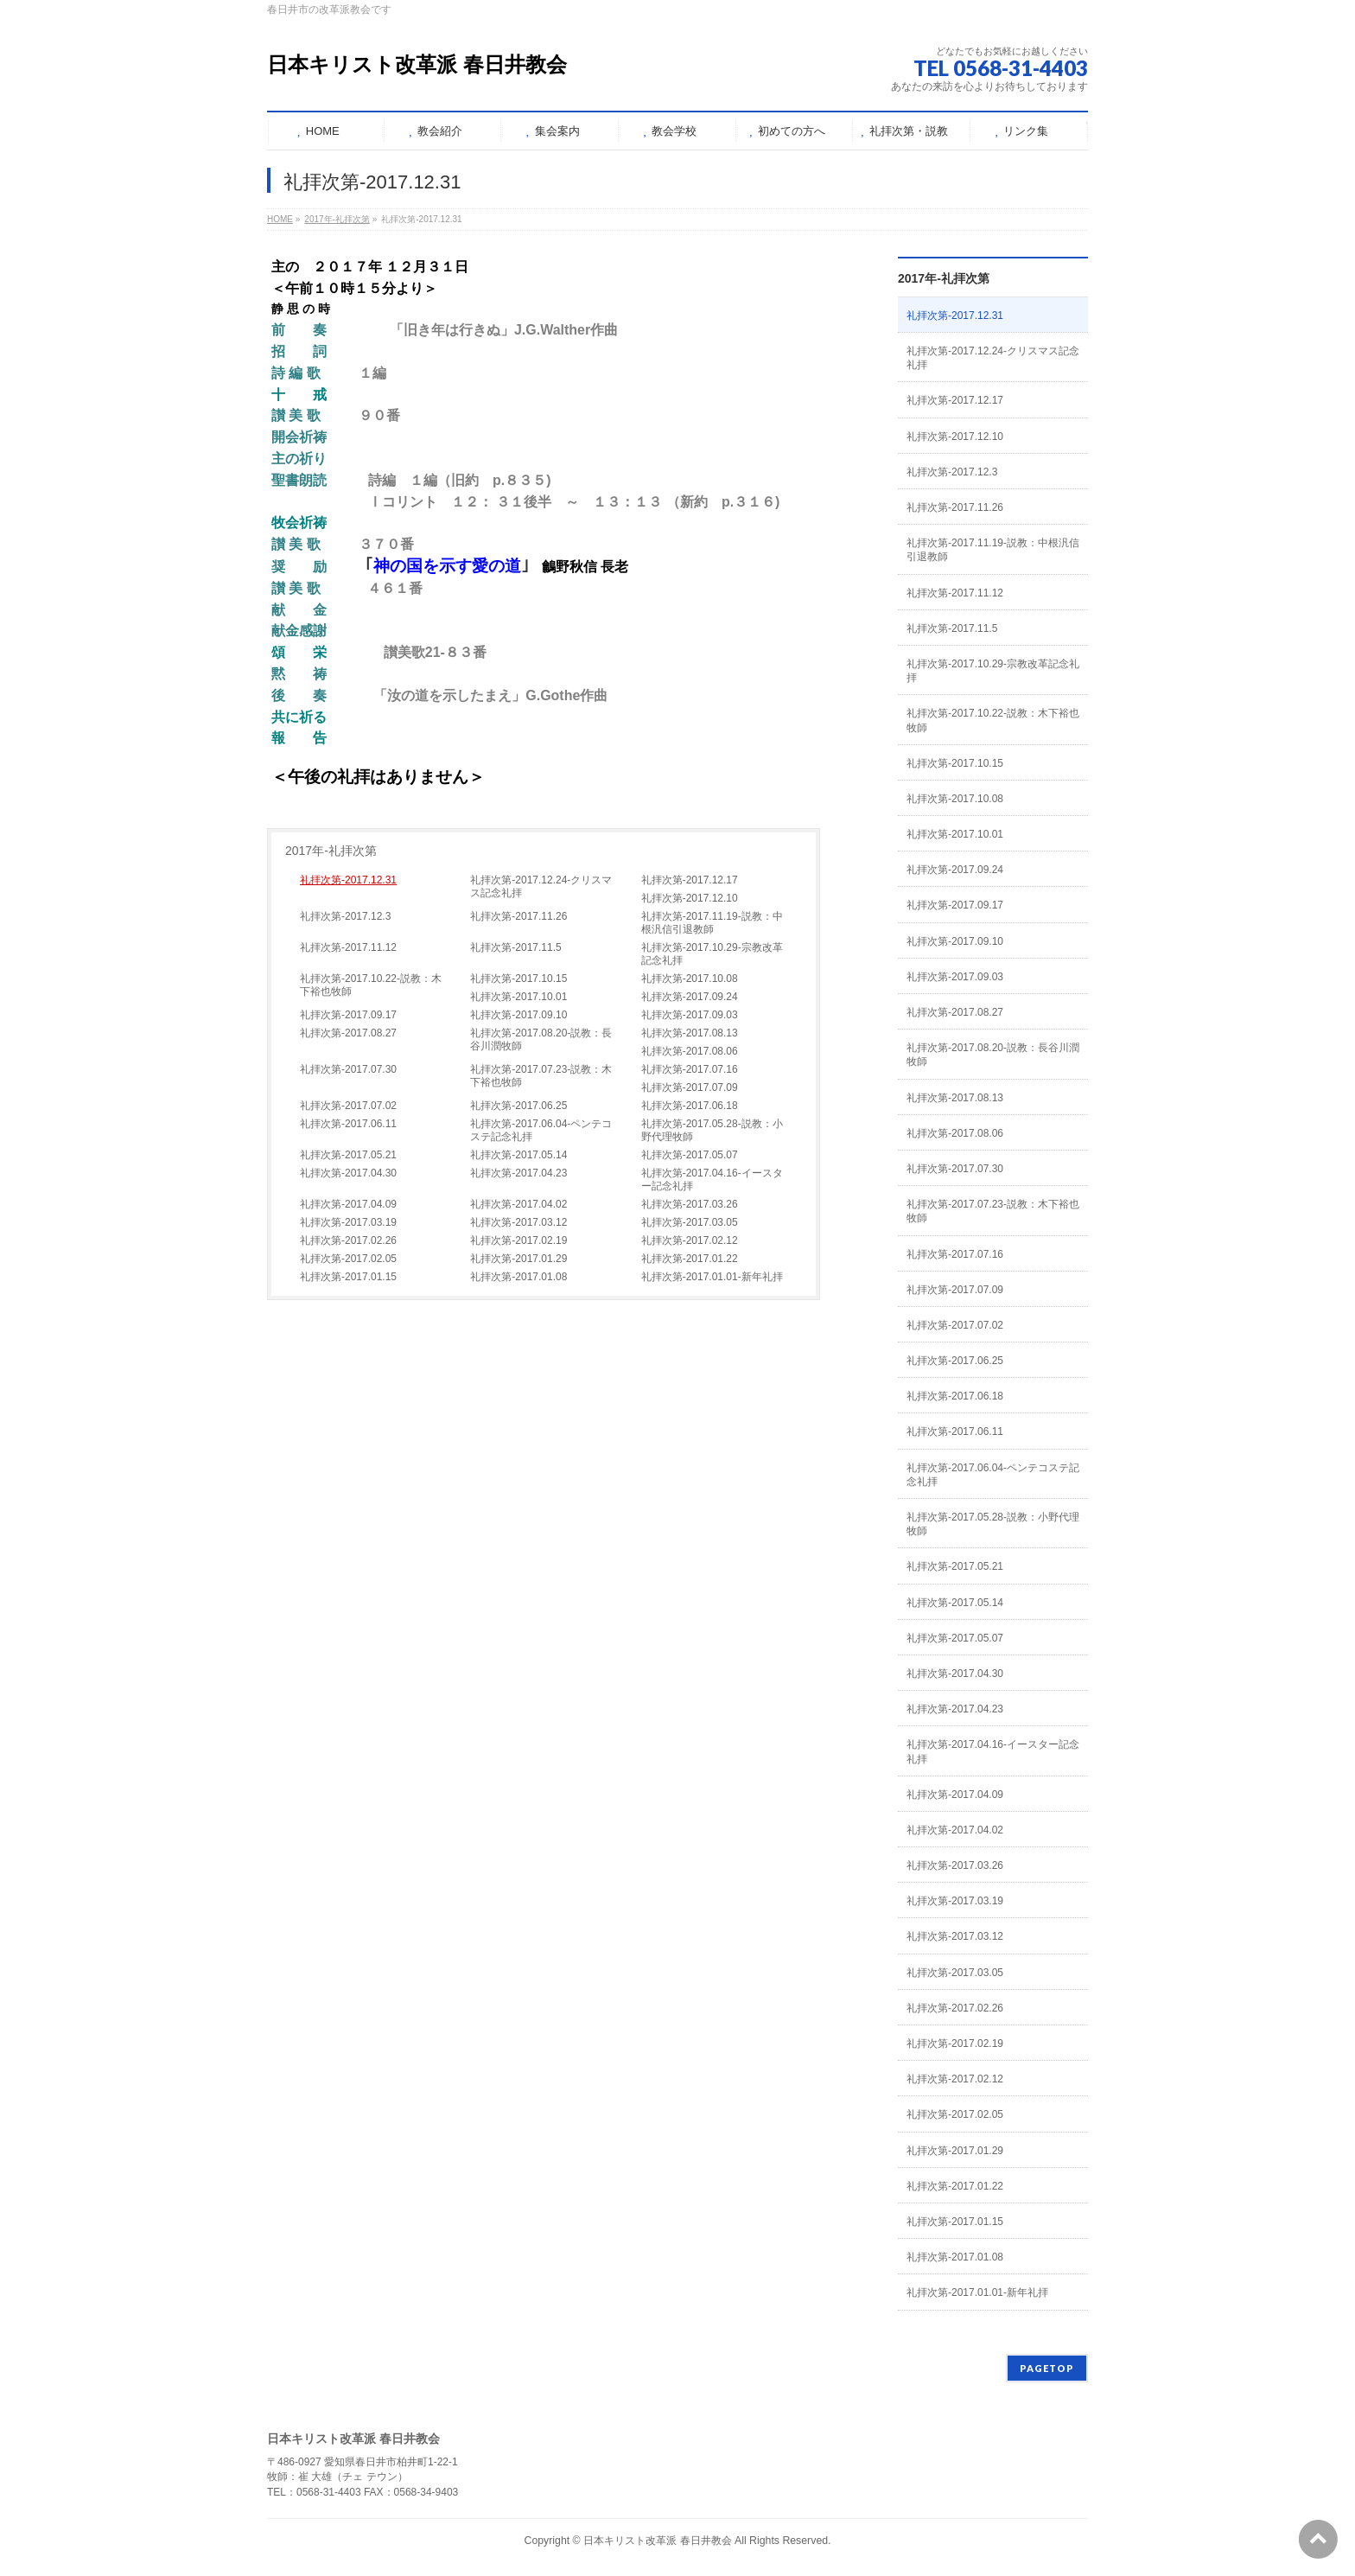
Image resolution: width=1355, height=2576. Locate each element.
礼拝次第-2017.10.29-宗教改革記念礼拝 (712, 953)
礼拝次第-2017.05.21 (348, 1155)
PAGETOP (1047, 2368)
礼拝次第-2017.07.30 (348, 1069)
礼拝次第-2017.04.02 (518, 1204)
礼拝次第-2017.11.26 (518, 916)
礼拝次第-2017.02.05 (348, 1259)
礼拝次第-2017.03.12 (518, 1222)
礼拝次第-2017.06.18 (689, 1106)
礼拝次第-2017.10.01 (518, 997)
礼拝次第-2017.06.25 (518, 1106)
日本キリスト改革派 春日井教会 (417, 64)
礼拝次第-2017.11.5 (515, 947)
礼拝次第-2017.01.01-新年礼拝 (712, 1277)
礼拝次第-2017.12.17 (689, 880)
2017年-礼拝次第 (331, 851)
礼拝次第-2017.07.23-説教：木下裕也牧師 (541, 1075)
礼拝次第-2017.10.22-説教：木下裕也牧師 (371, 985)
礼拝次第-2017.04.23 (518, 1173)
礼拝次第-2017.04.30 (348, 1173)
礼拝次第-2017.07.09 (689, 1087)
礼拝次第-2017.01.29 (518, 1259)
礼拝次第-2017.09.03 (689, 1015)
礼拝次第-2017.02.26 (348, 1240)
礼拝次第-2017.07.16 (689, 1069)
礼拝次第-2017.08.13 (689, 1033)
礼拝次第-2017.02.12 (689, 1240)
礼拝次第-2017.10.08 (689, 978)
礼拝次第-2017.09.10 (518, 1015)
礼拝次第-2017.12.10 (689, 898)
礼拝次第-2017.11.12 (348, 947)
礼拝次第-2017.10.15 (518, 978)
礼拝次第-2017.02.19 (518, 1240)
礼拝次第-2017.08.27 (348, 1033)
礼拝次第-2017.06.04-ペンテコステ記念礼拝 (541, 1130)
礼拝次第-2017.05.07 (689, 1155)
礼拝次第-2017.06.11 (348, 1124)
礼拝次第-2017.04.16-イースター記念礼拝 (712, 1179)
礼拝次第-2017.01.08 (518, 1277)
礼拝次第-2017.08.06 (689, 1051)
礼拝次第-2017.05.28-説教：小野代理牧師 (712, 1130)
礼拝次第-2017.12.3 (345, 916)
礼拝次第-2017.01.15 (348, 1277)
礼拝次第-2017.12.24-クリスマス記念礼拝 (541, 886)
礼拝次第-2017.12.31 (348, 880)
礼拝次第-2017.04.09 (348, 1204)
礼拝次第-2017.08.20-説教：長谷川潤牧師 (541, 1039)
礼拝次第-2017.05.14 (518, 1155)
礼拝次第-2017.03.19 (348, 1222)
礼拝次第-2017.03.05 (689, 1222)
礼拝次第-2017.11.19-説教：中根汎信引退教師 (712, 922)
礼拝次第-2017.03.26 (689, 1204)
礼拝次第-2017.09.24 (689, 997)
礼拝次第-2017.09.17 (348, 1015)
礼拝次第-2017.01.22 (689, 1259)
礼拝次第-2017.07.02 (348, 1106)
